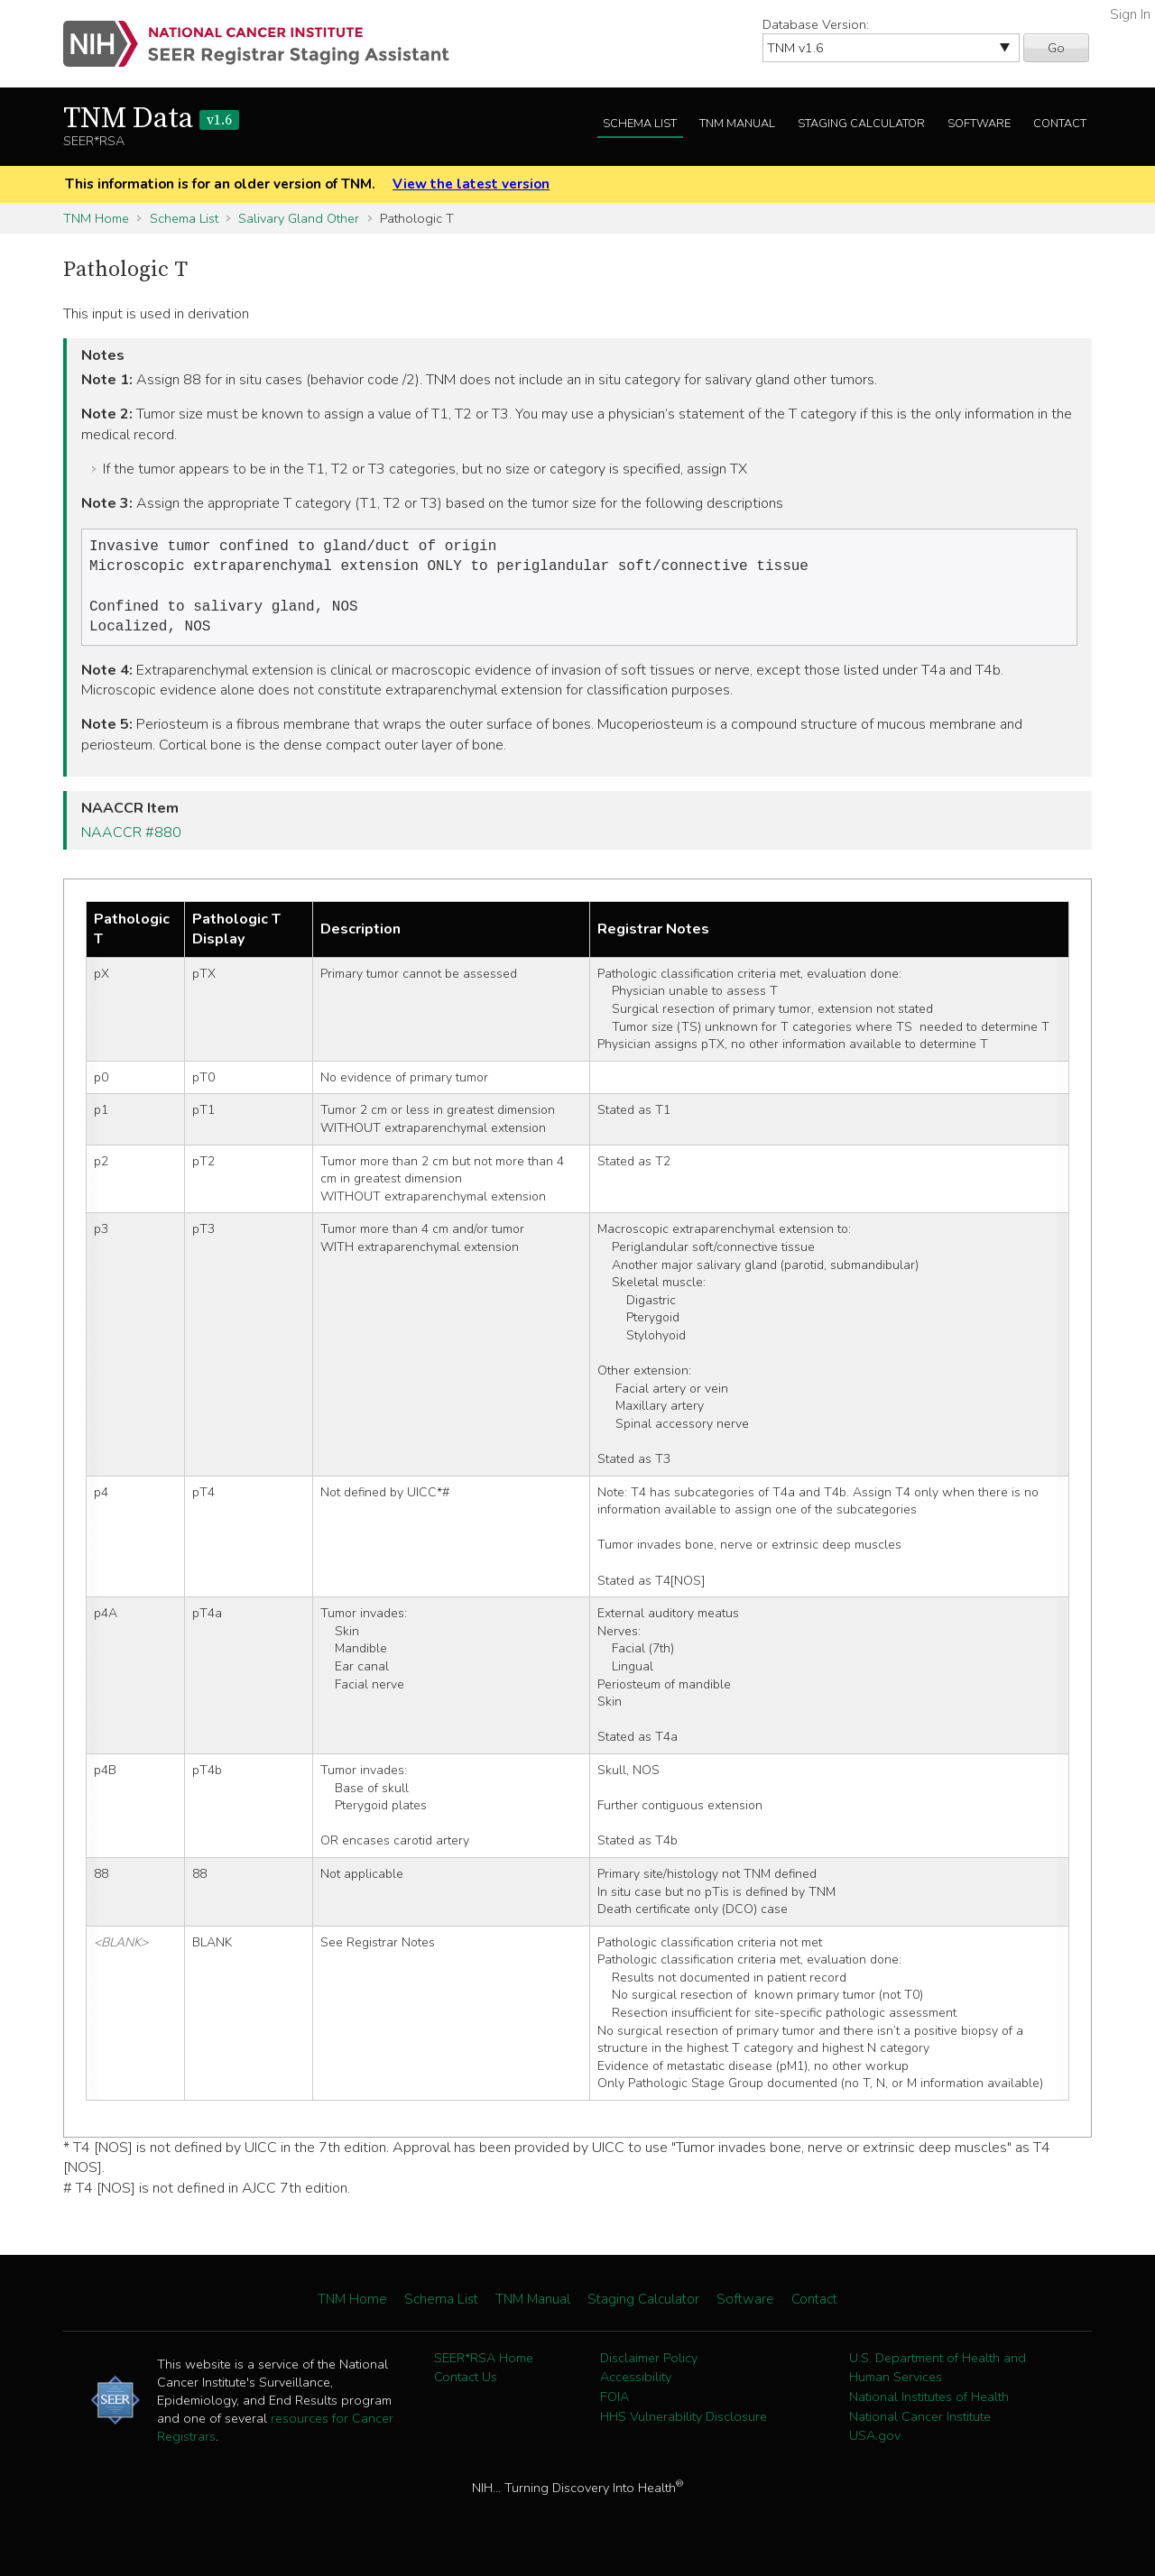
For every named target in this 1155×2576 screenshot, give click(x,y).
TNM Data (151, 119)
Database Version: (815, 24)
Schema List (640, 123)
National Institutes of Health (929, 2406)
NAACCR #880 (131, 841)
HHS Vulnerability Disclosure (683, 2425)
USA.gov (875, 2444)
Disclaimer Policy (649, 2367)
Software (979, 123)
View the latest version (471, 184)
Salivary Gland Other (298, 218)
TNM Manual (737, 123)
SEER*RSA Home (483, 2367)
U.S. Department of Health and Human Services (937, 2377)
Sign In (1130, 14)
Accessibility (635, 2386)
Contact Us (465, 2386)
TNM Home (96, 218)
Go (1056, 48)
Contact (1059, 123)
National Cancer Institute (920, 2425)
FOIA (614, 2406)
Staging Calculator (861, 123)
